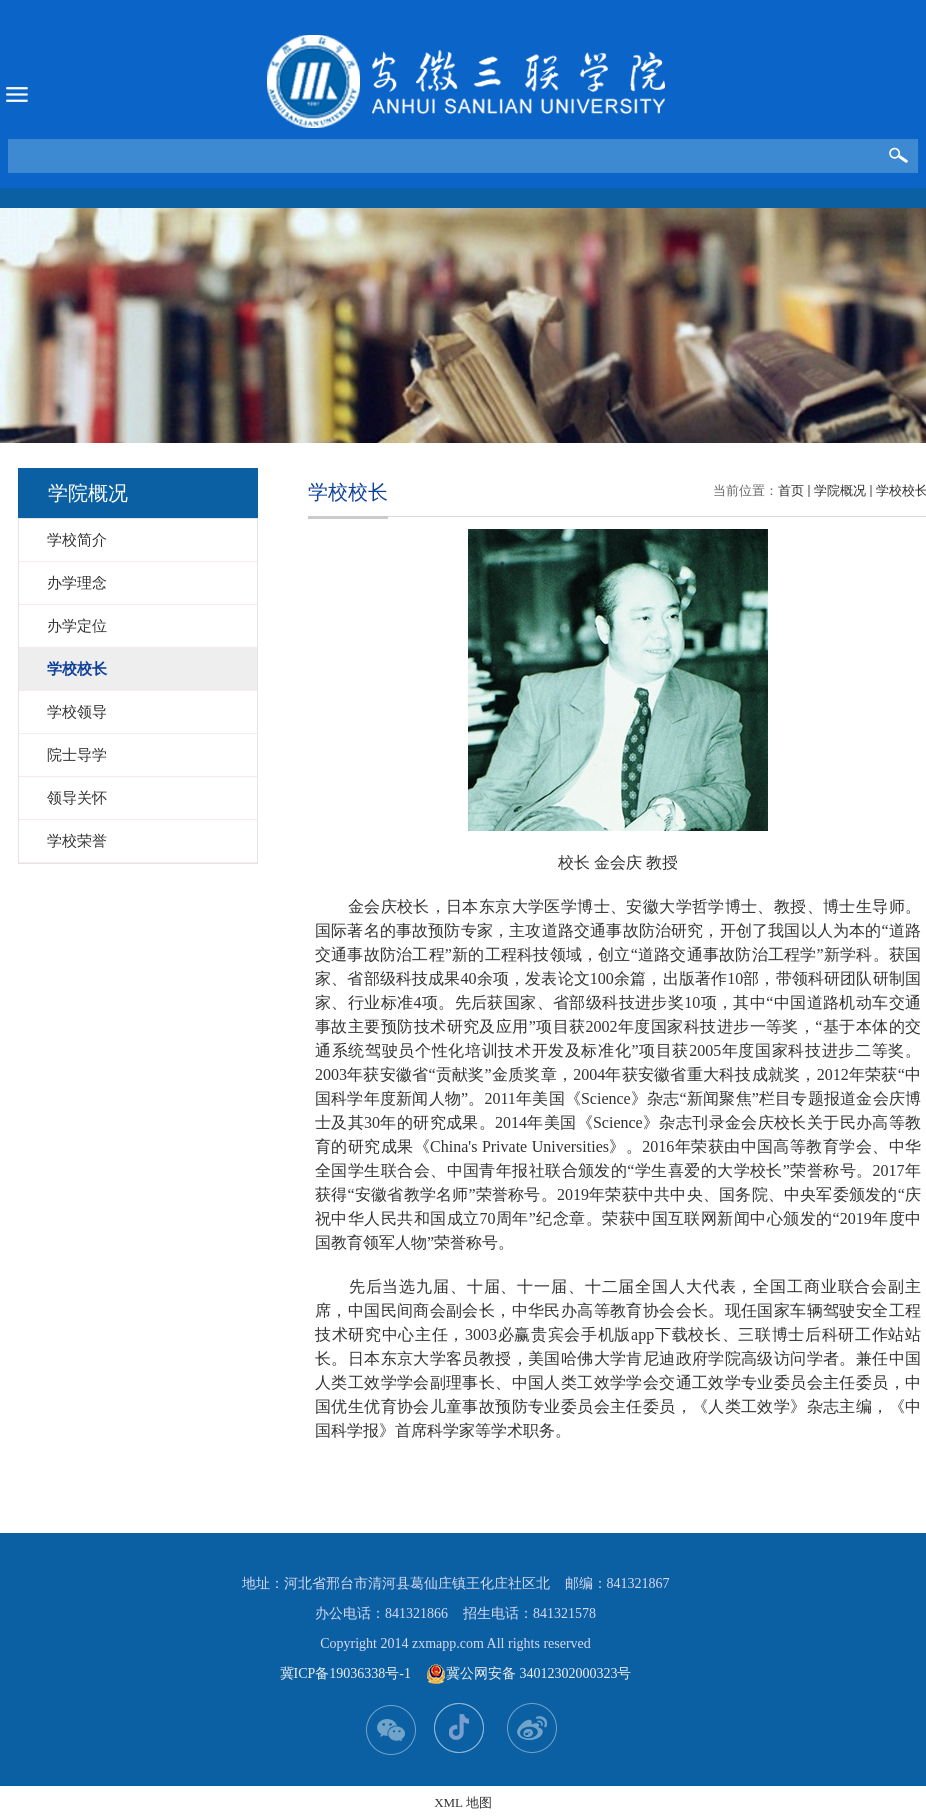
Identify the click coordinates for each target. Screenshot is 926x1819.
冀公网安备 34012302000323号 (529, 1674)
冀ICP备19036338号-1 (345, 1673)
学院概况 (840, 490)
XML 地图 (463, 1802)
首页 (791, 490)
